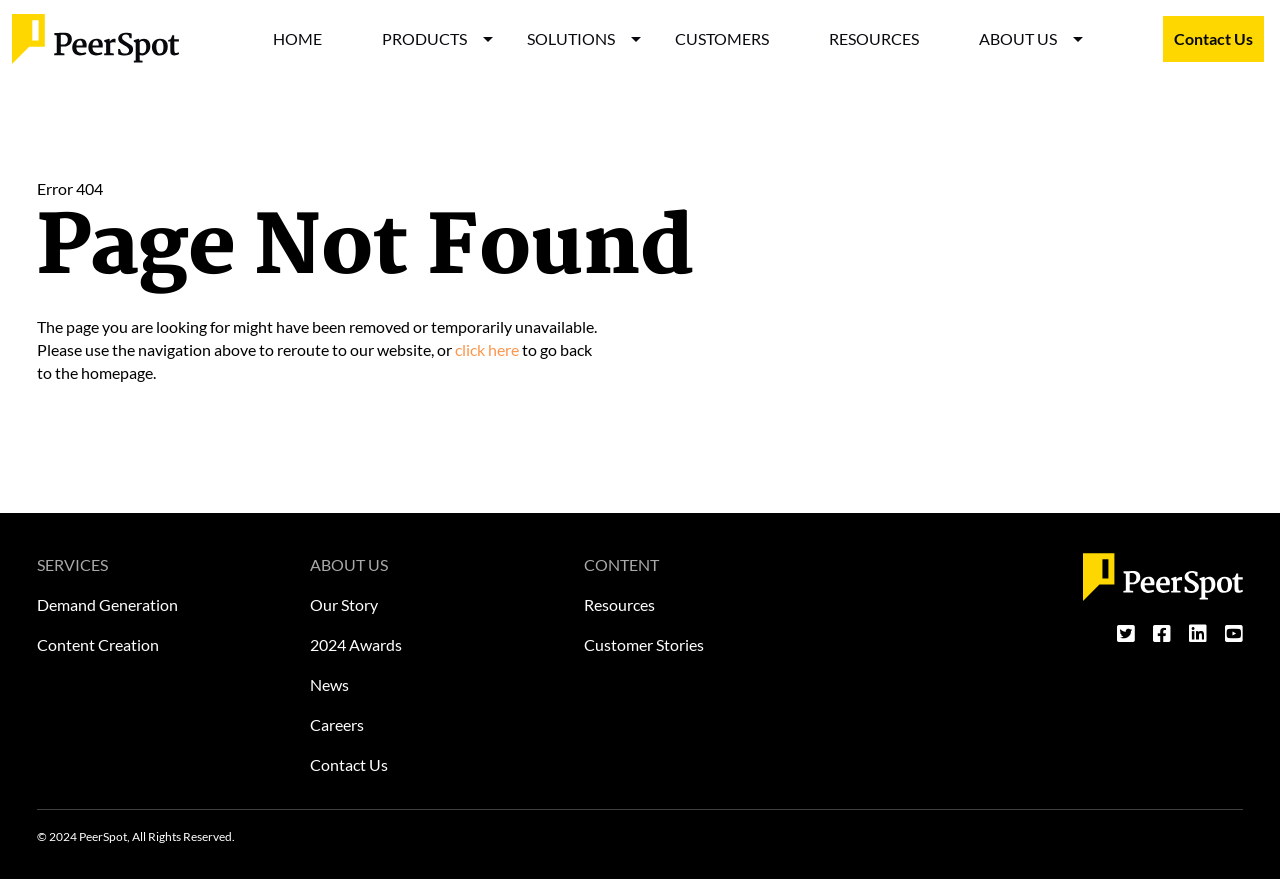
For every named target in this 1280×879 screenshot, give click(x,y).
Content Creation (98, 644)
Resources (619, 604)
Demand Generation (107, 604)
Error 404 (70, 188)
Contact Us (1213, 38)
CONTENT (621, 564)
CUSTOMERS (722, 38)
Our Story (344, 604)
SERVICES (72, 564)
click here (487, 349)
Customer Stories (644, 644)
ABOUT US (1018, 38)
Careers (337, 724)
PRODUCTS (424, 38)
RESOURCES (874, 38)
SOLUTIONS (571, 38)
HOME (297, 38)
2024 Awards (356, 644)
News (329, 684)
